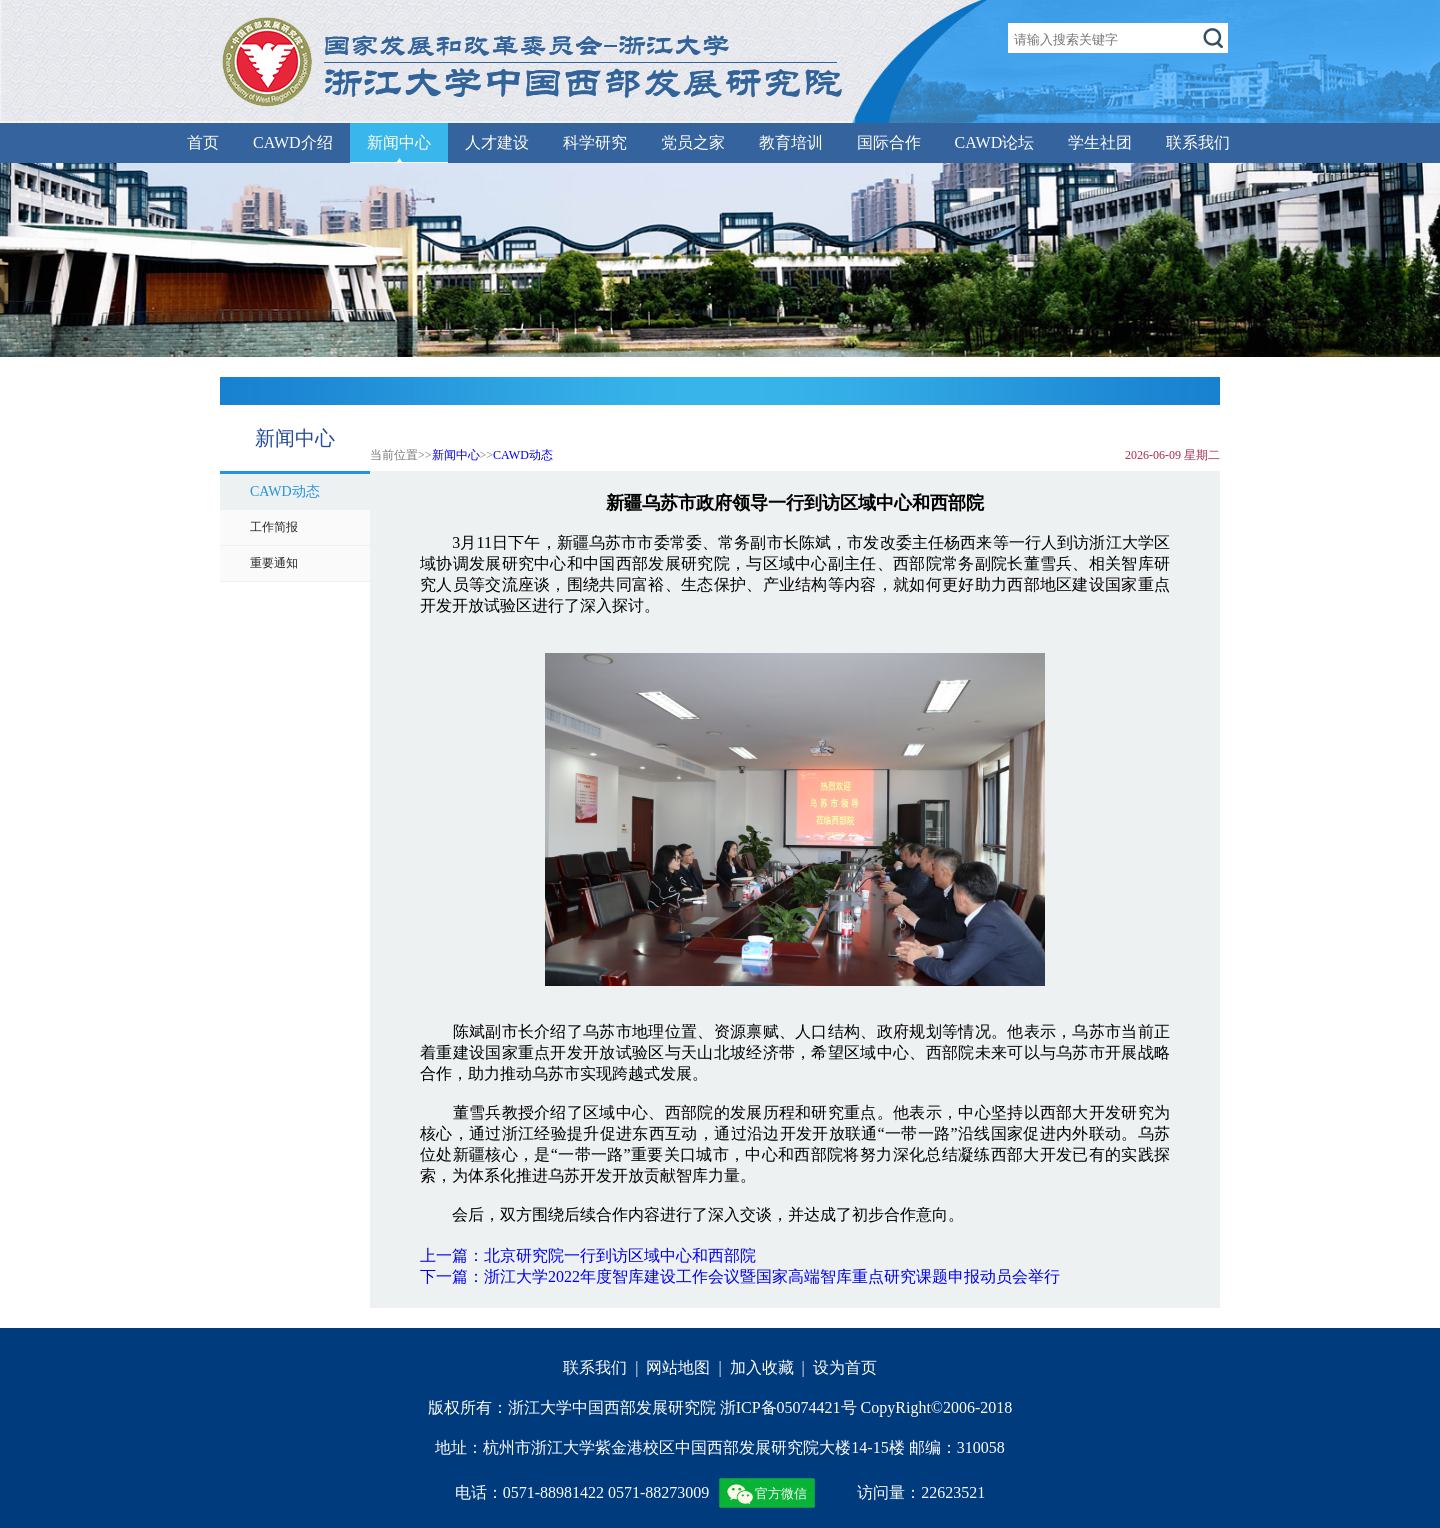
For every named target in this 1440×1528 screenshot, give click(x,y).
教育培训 (791, 142)
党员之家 (693, 142)
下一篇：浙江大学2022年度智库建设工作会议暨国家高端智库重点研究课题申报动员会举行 (740, 1276)
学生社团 (1100, 142)
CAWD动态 (523, 455)
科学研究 (595, 142)
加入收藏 (762, 1367)
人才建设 (497, 142)
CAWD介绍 (293, 142)
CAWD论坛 (995, 142)
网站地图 (678, 1367)
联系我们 (1198, 142)
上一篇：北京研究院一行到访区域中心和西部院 (588, 1255)
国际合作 (889, 142)
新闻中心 (399, 142)
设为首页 (845, 1367)
